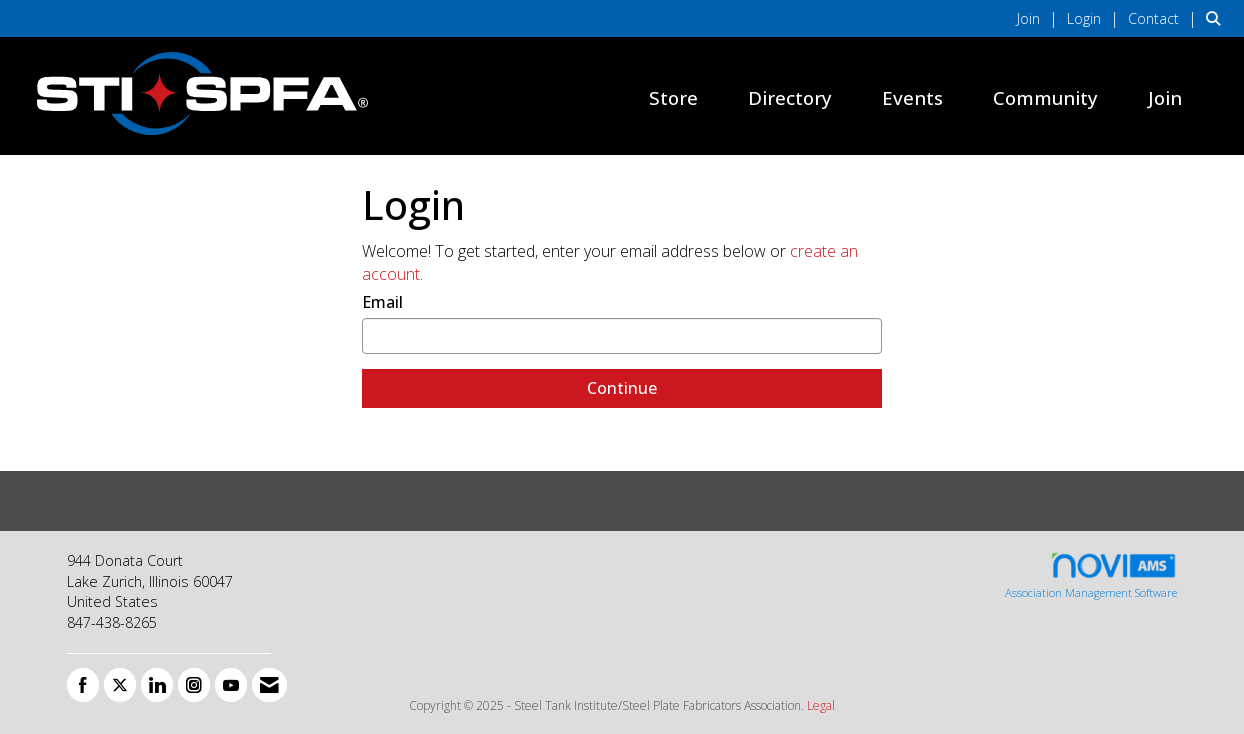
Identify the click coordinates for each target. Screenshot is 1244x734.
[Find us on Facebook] (83, 685)
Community (1045, 97)
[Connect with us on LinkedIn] (157, 685)
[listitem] (1040, 18)
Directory (790, 97)
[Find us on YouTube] (231, 685)
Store (673, 97)
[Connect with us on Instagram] (194, 685)
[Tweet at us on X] (120, 685)
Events (912, 97)
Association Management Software (1091, 575)
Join (1165, 97)
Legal (821, 705)
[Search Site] (1217, 18)
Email (382, 302)
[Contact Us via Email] (269, 685)
